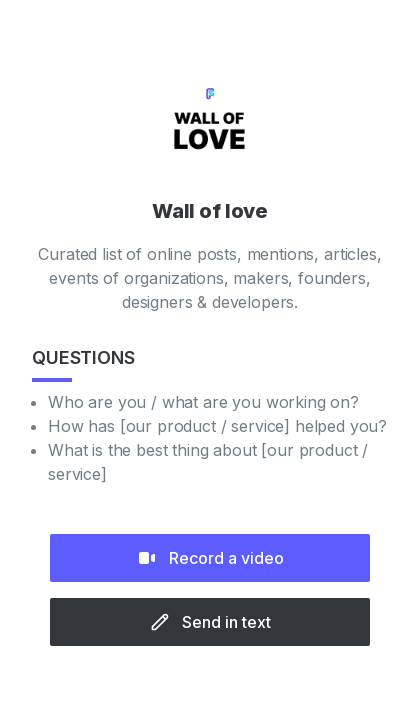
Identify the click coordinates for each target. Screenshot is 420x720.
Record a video (210, 558)
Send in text (210, 622)
